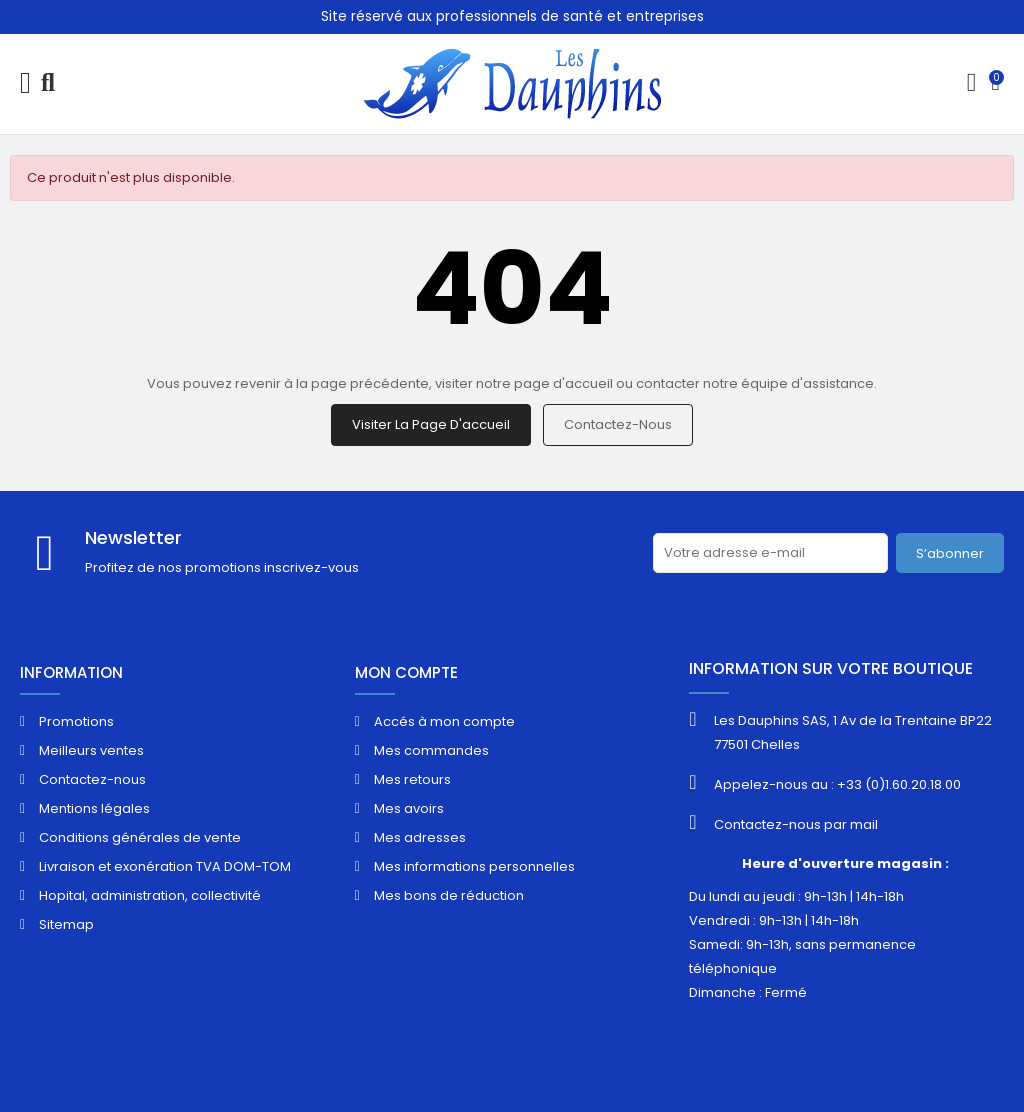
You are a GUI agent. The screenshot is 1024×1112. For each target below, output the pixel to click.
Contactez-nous (618, 424)
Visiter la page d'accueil (431, 424)
